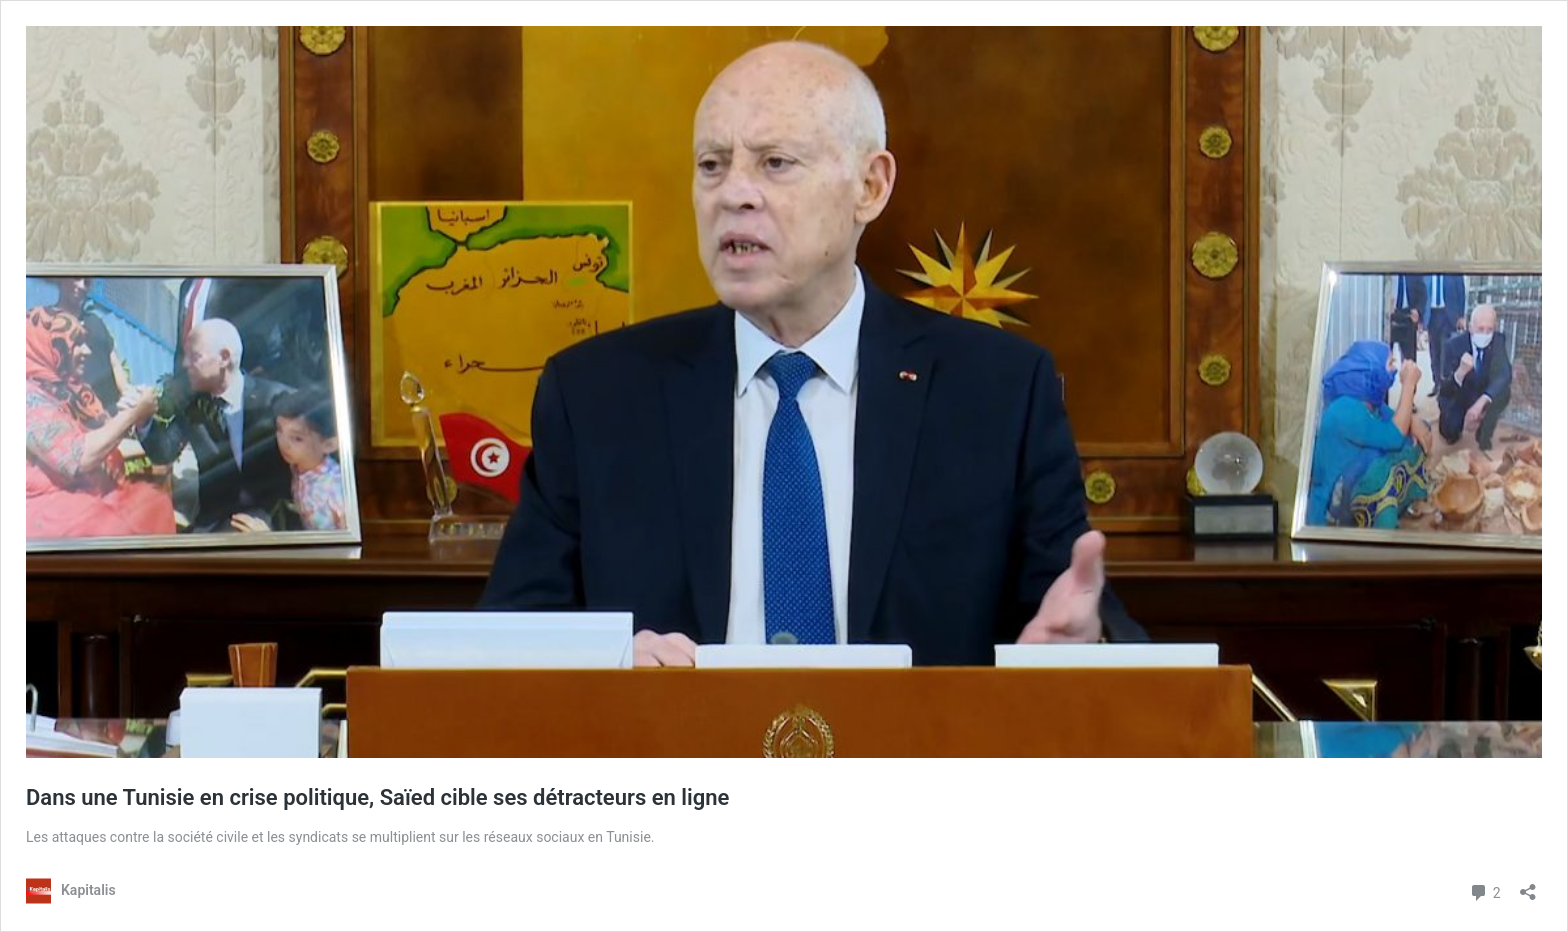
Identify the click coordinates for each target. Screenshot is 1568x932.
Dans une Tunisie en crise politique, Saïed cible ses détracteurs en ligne (377, 797)
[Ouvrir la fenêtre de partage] (1528, 885)
